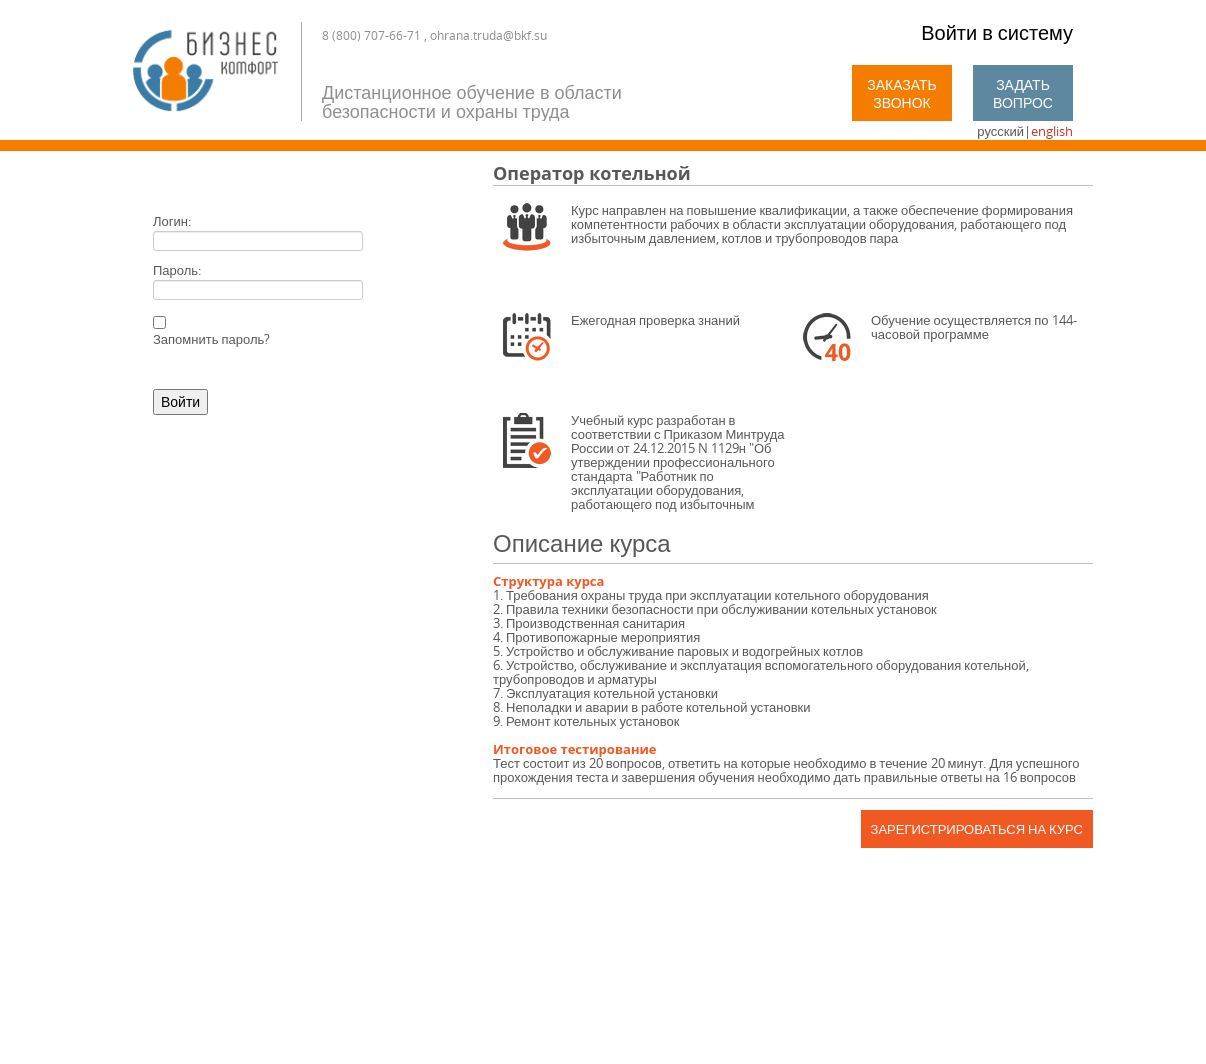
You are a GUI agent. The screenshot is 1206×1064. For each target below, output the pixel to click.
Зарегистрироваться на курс (977, 829)
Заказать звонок (902, 93)
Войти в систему (997, 32)
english (1052, 131)
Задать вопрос (1023, 93)
